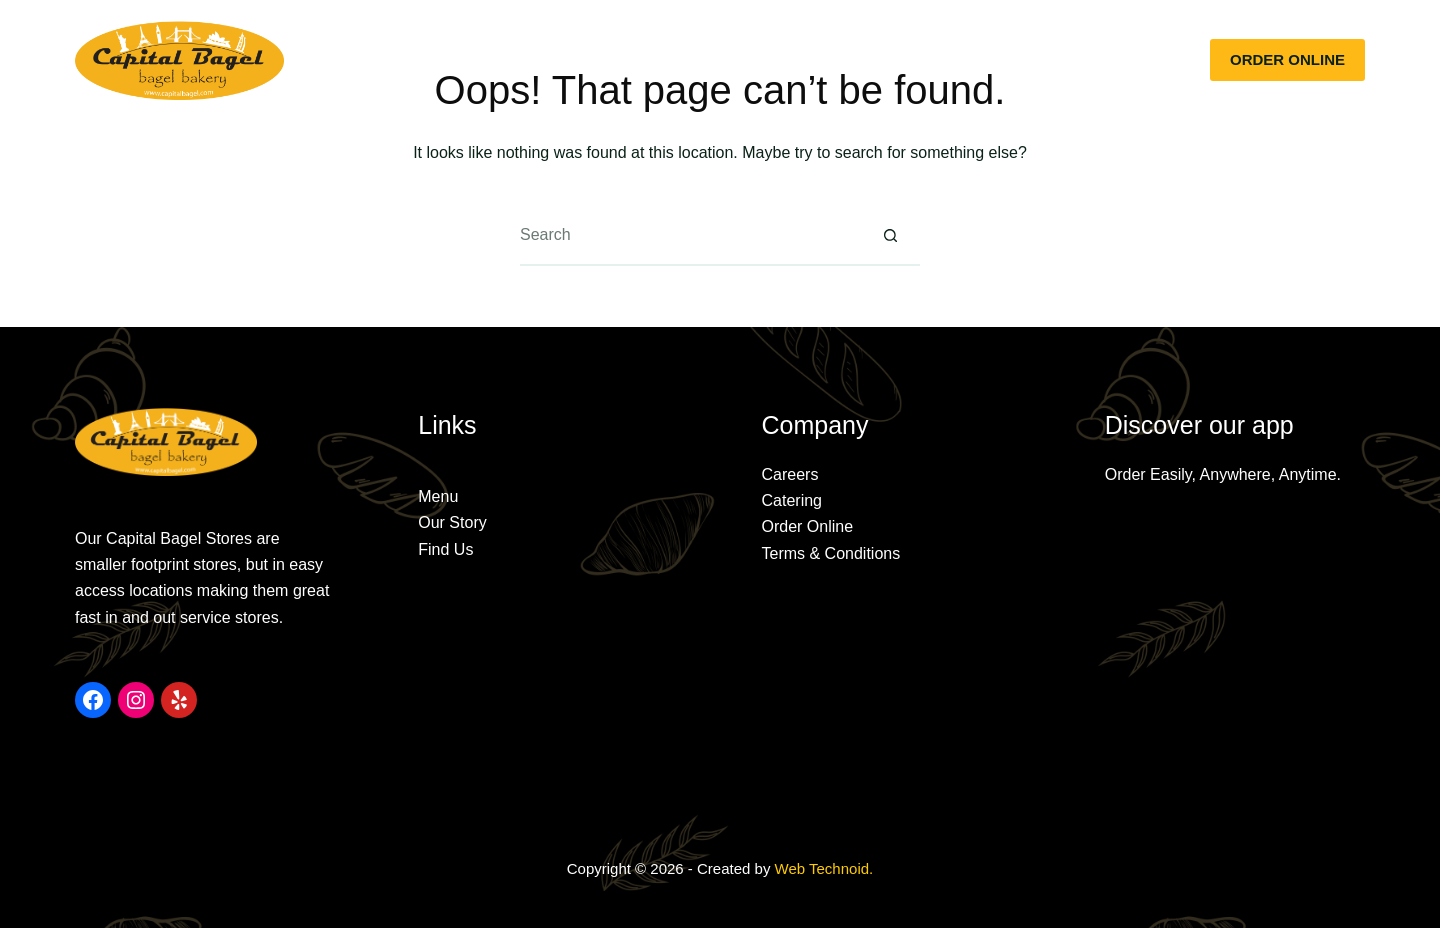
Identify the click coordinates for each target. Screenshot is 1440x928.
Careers (790, 474)
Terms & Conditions (831, 553)
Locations (821, 59)
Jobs (1011, 59)
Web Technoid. (824, 868)
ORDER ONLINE (1287, 59)
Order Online (808, 526)
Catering (716, 59)
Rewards (925, 59)
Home (434, 59)
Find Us (445, 549)
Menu (625, 59)
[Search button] (890, 236)
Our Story (530, 59)
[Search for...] (690, 236)
